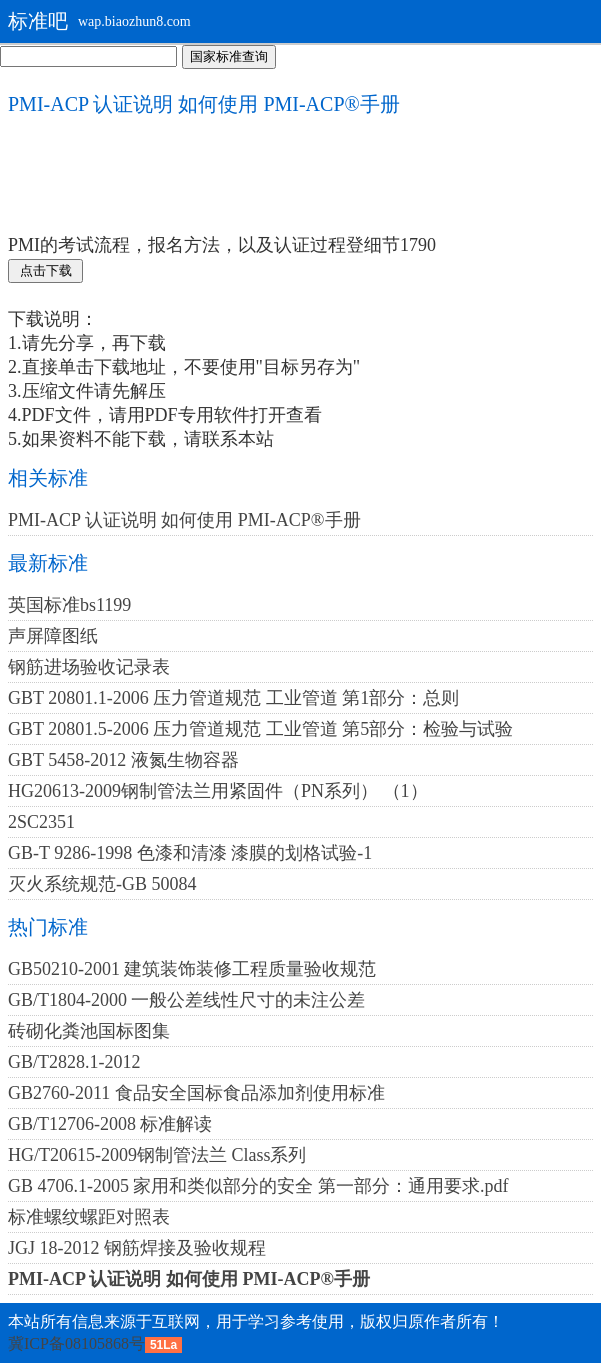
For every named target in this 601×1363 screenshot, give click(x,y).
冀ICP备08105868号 (76, 1343)
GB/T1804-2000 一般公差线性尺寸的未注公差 (187, 1000)
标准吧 (38, 21)
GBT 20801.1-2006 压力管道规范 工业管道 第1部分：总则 (233, 698)
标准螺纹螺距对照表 (89, 1217)
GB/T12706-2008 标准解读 (110, 1124)
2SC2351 (41, 822)
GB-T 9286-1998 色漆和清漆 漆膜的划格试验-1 (190, 853)
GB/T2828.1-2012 (74, 1062)
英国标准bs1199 (69, 605)
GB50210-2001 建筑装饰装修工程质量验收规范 (192, 969)
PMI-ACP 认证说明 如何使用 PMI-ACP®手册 (184, 520)
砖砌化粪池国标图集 (89, 1031)
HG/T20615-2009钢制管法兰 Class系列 (157, 1155)
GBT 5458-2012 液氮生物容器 (123, 760)
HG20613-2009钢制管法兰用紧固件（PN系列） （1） (218, 791)
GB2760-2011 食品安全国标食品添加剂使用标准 (196, 1093)
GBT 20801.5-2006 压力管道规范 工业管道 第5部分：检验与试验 (260, 729)
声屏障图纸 (53, 636)
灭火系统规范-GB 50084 (102, 884)
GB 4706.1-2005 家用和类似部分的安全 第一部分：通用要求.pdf (258, 1186)
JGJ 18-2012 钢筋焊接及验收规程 (137, 1248)
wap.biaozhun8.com (134, 21)
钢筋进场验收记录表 (89, 667)
